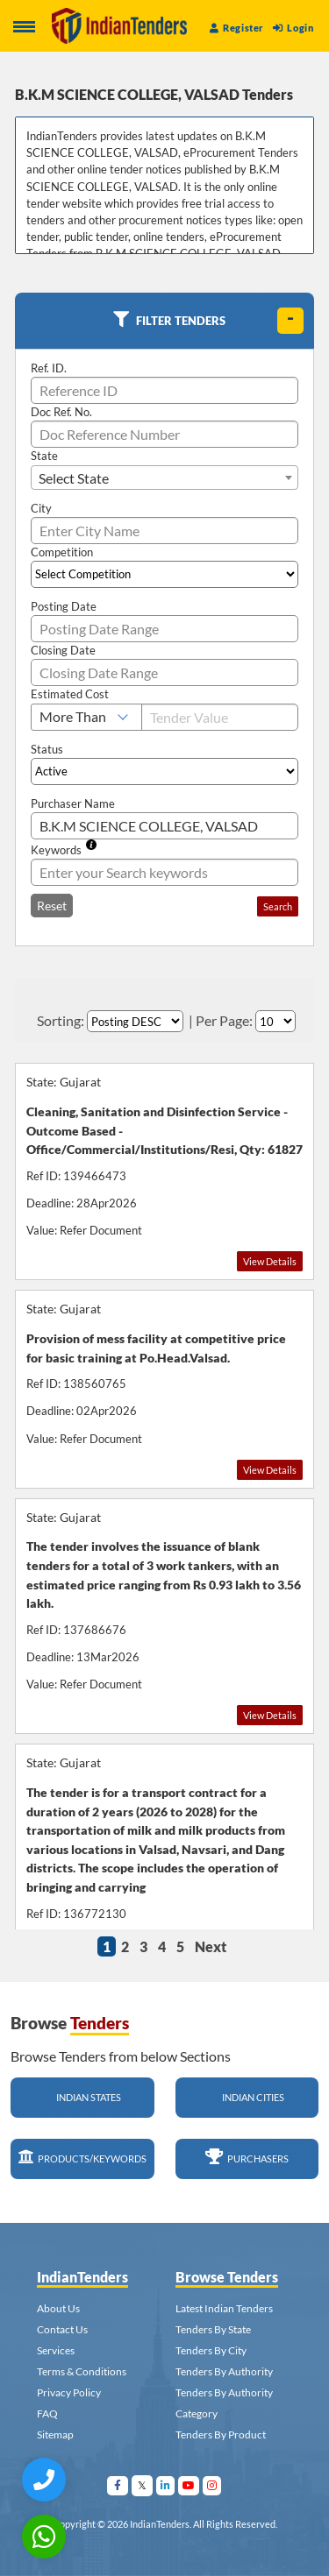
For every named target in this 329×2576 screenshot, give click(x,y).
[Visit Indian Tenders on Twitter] (143, 2485)
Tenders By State (213, 2329)
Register (237, 27)
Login (293, 27)
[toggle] (290, 321)
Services (56, 2350)
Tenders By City (211, 2350)
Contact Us (62, 2329)
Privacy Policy (69, 2392)
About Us (58, 2308)
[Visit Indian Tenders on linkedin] (165, 2485)
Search (277, 906)
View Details (270, 1261)
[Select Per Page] (275, 1021)
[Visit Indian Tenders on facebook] (118, 2485)
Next (210, 1946)
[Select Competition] (164, 574)
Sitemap (55, 2434)
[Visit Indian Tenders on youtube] (189, 2485)
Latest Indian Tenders (224, 2308)
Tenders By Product (220, 2434)
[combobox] (164, 477)
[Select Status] (164, 771)
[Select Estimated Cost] (86, 717)
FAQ (47, 2413)
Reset (52, 905)
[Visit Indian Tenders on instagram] (212, 2485)
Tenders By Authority (224, 2371)
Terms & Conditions (81, 2371)
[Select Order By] (135, 1021)
